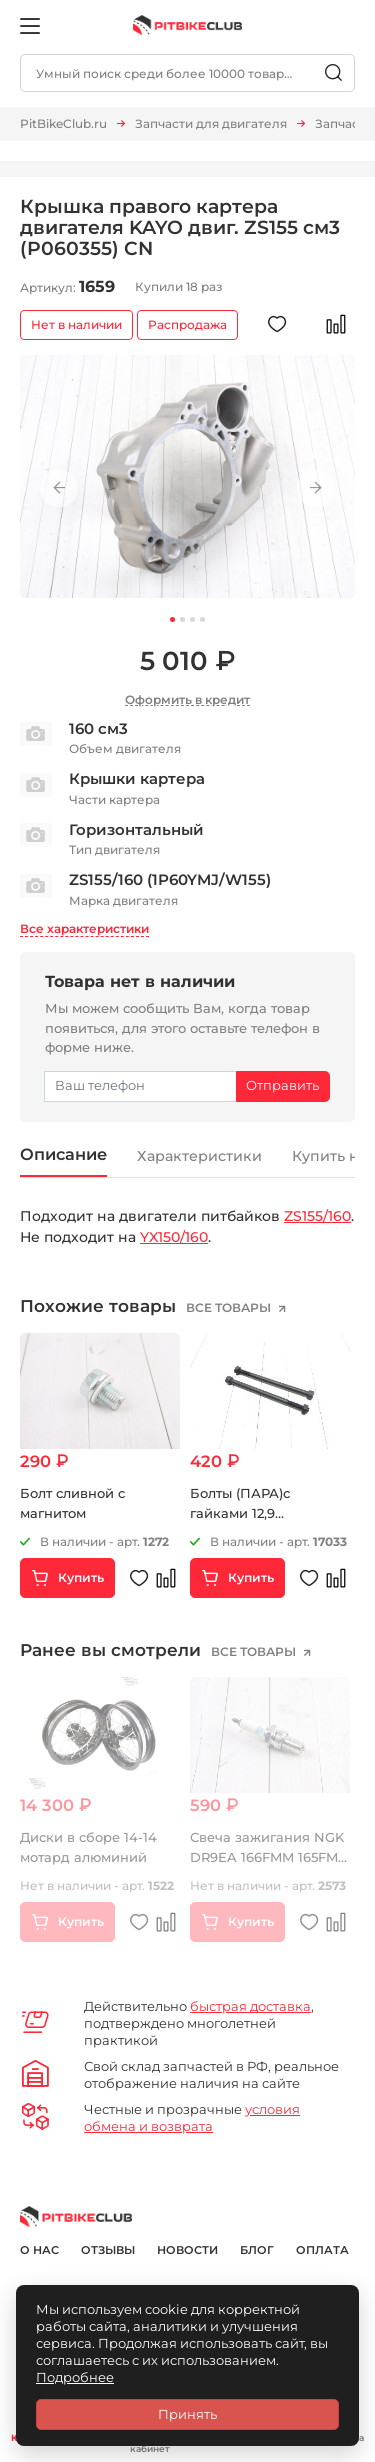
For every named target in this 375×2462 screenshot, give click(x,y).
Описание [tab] (63, 1154)
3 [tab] (192, 619)
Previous (59, 489)
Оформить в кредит (187, 699)
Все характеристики (84, 928)
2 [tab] (182, 619)
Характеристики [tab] (199, 1156)
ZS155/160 (317, 1216)
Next (316, 489)
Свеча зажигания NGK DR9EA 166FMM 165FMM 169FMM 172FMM (270, 1857)
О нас (39, 2250)
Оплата (322, 2250)
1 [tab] (172, 619)
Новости (187, 2250)
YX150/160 (174, 1237)
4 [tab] (202, 619)
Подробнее (75, 2377)
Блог (257, 2250)
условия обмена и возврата (192, 2117)
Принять (187, 2414)
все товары (230, 1307)
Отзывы (108, 2250)
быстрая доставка (250, 2006)
